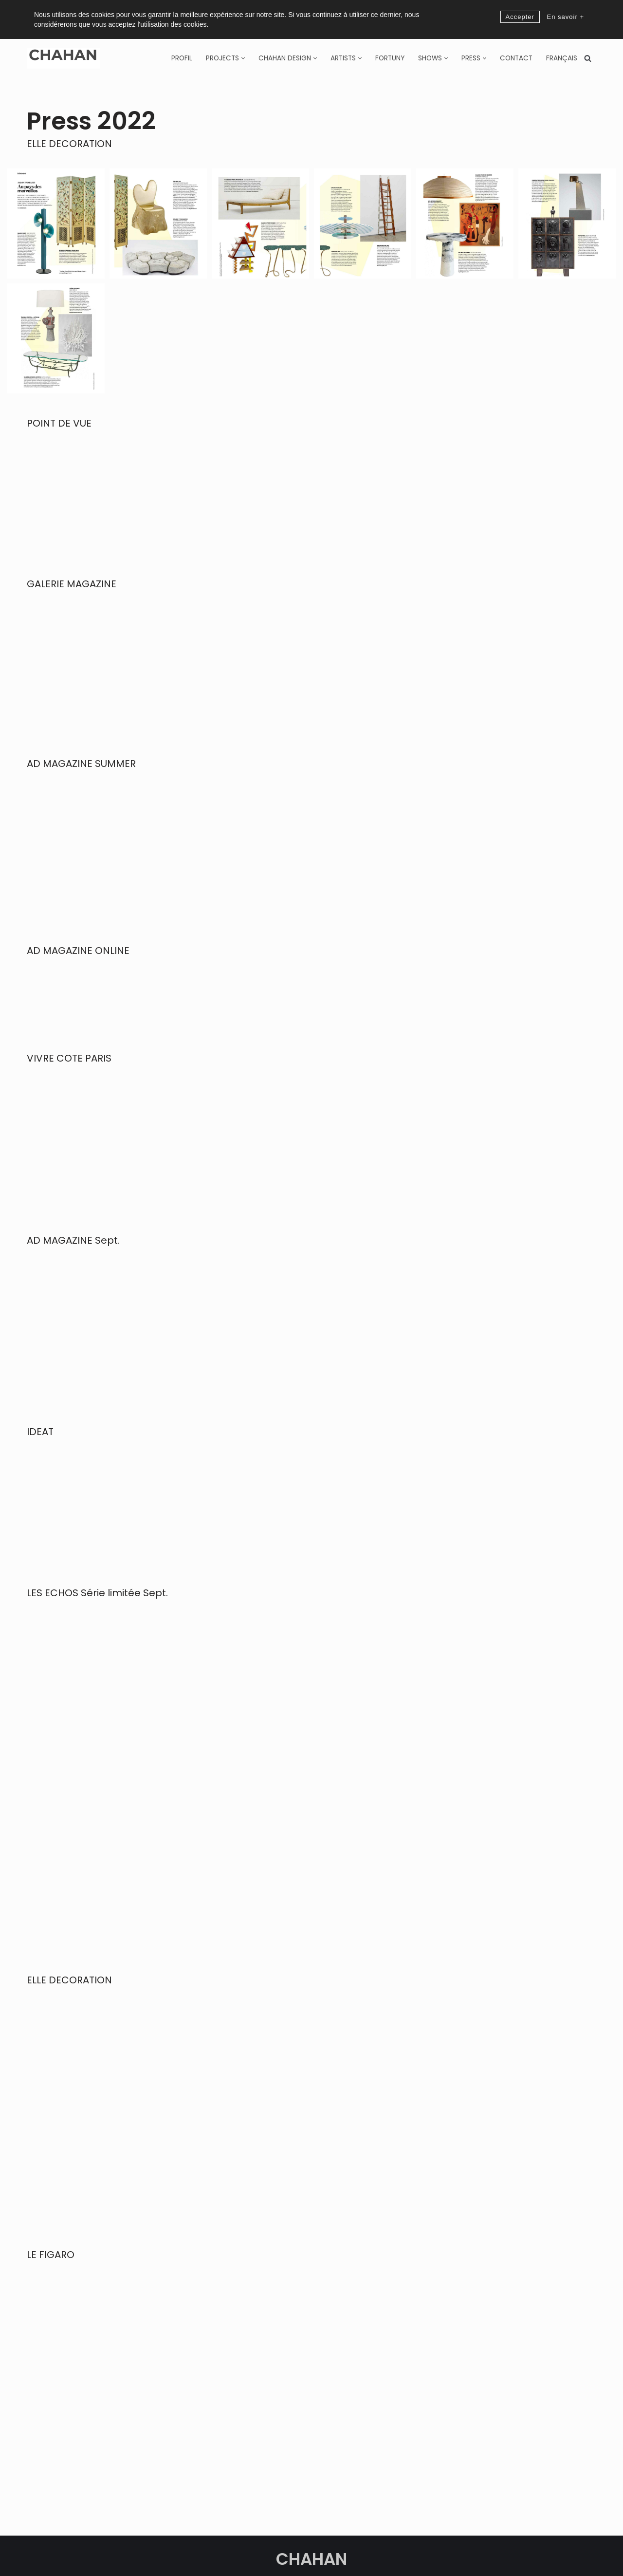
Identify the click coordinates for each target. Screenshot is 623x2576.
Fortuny (389, 58)
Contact (516, 58)
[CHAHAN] (63, 58)
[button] (243, 58)
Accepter (520, 16)
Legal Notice (404, 2557)
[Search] (587, 58)
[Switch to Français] (561, 58)
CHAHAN (311, 2520)
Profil (181, 58)
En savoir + (565, 16)
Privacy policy (360, 2557)
